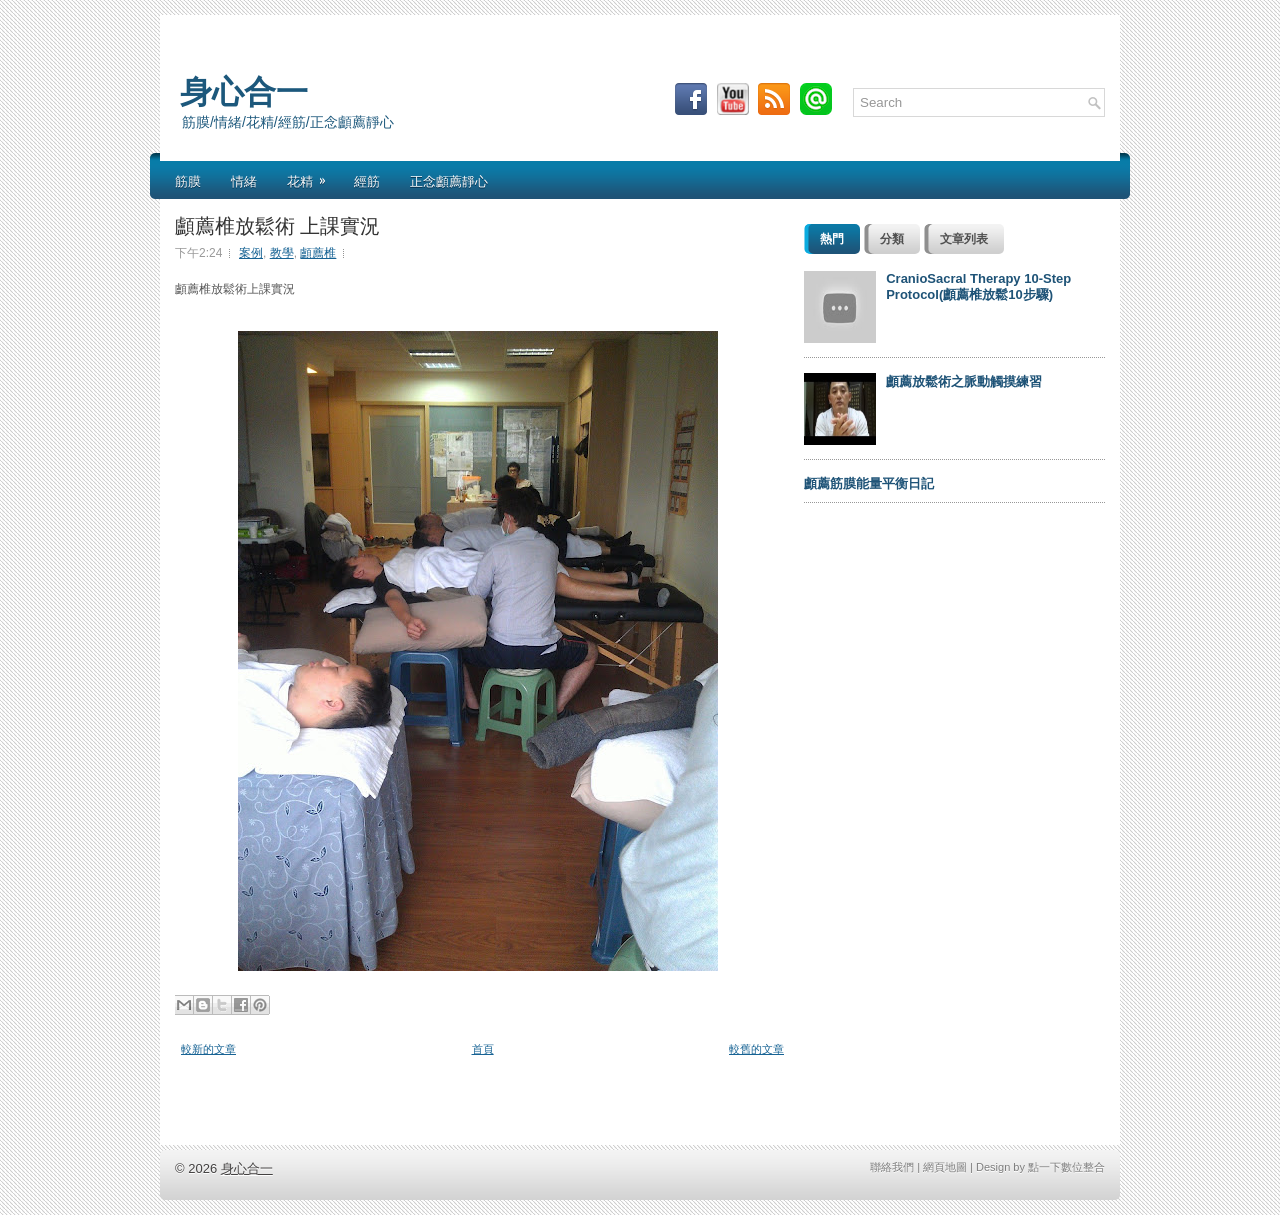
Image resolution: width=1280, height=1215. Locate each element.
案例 (251, 253)
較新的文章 (208, 1049)
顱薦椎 (318, 253)
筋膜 (188, 180)
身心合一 (244, 88)
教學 (282, 253)
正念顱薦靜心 (449, 180)
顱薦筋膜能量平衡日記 (869, 483)
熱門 (832, 239)
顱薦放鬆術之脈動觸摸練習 (964, 381)
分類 (892, 239)
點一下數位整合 (1066, 1167)
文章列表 (964, 239)
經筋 (367, 180)
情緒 (244, 180)
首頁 (483, 1049)
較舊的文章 (756, 1049)
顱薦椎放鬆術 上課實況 (277, 224)
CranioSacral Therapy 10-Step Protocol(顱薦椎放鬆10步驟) (978, 286)
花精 (313, 175)
